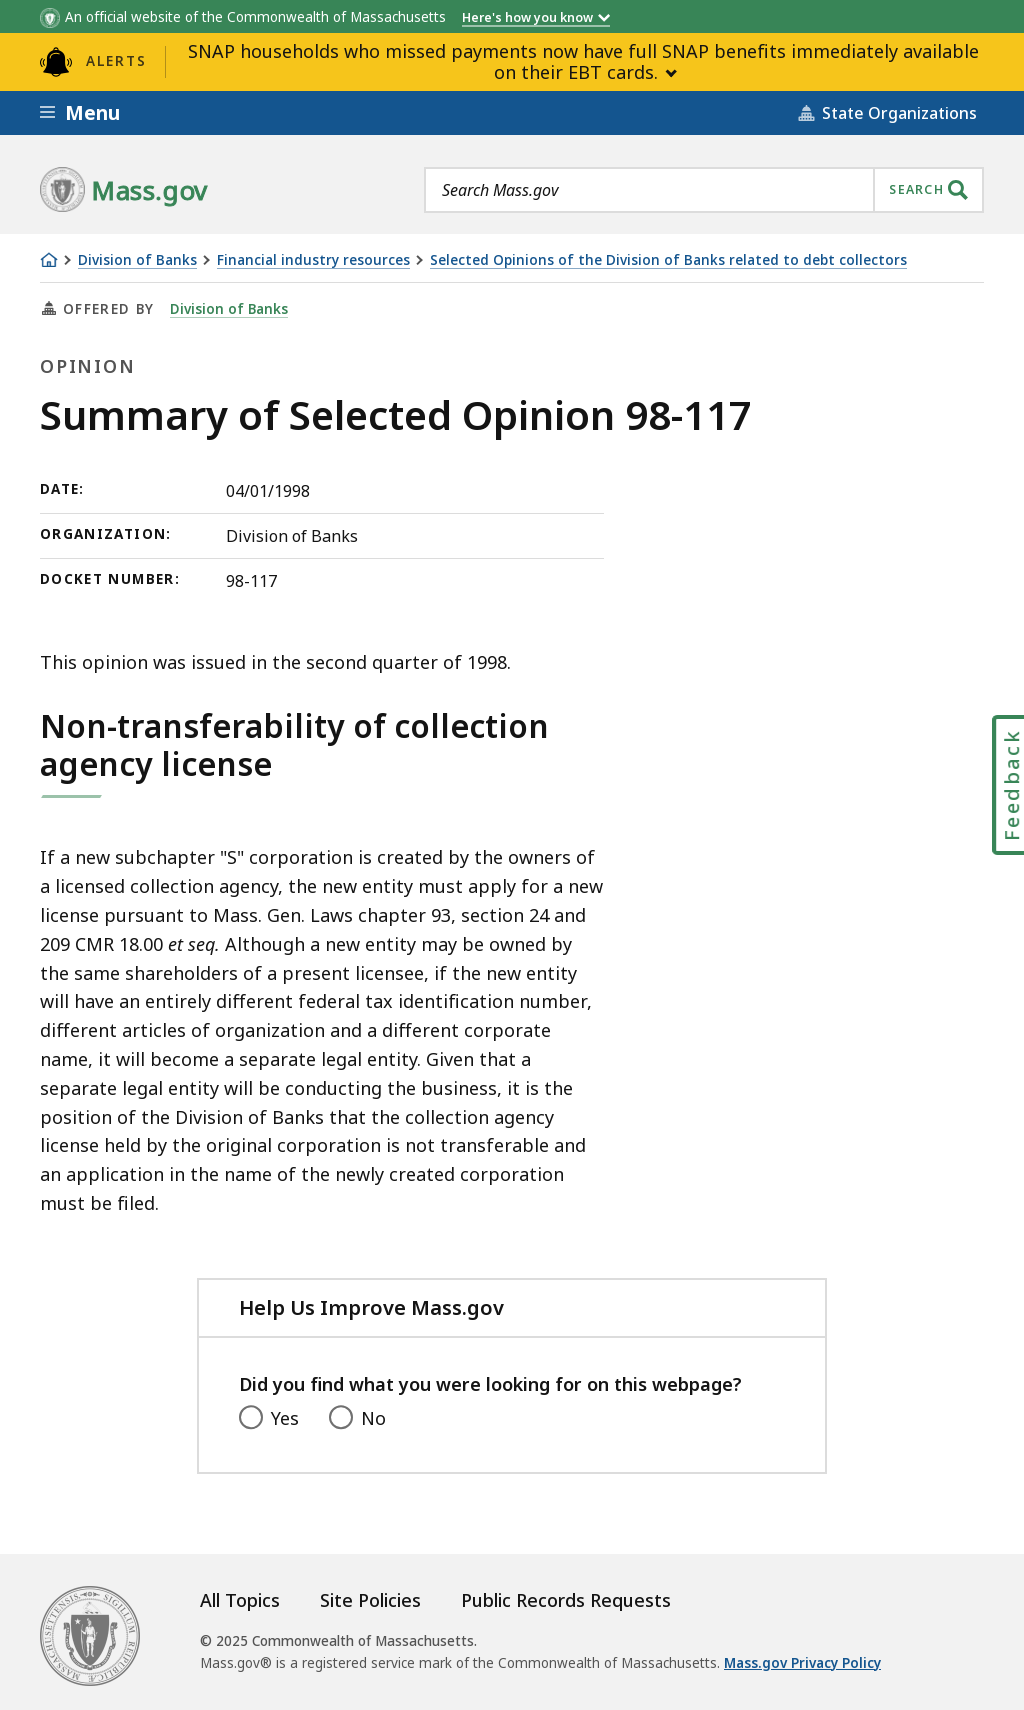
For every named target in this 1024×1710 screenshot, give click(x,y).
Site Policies (370, 1600)
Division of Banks (137, 260)
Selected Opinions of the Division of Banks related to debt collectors (668, 260)
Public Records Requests (566, 1600)
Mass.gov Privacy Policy (802, 1663)
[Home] (49, 260)
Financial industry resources (313, 260)
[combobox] (704, 190)
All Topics (240, 1600)
